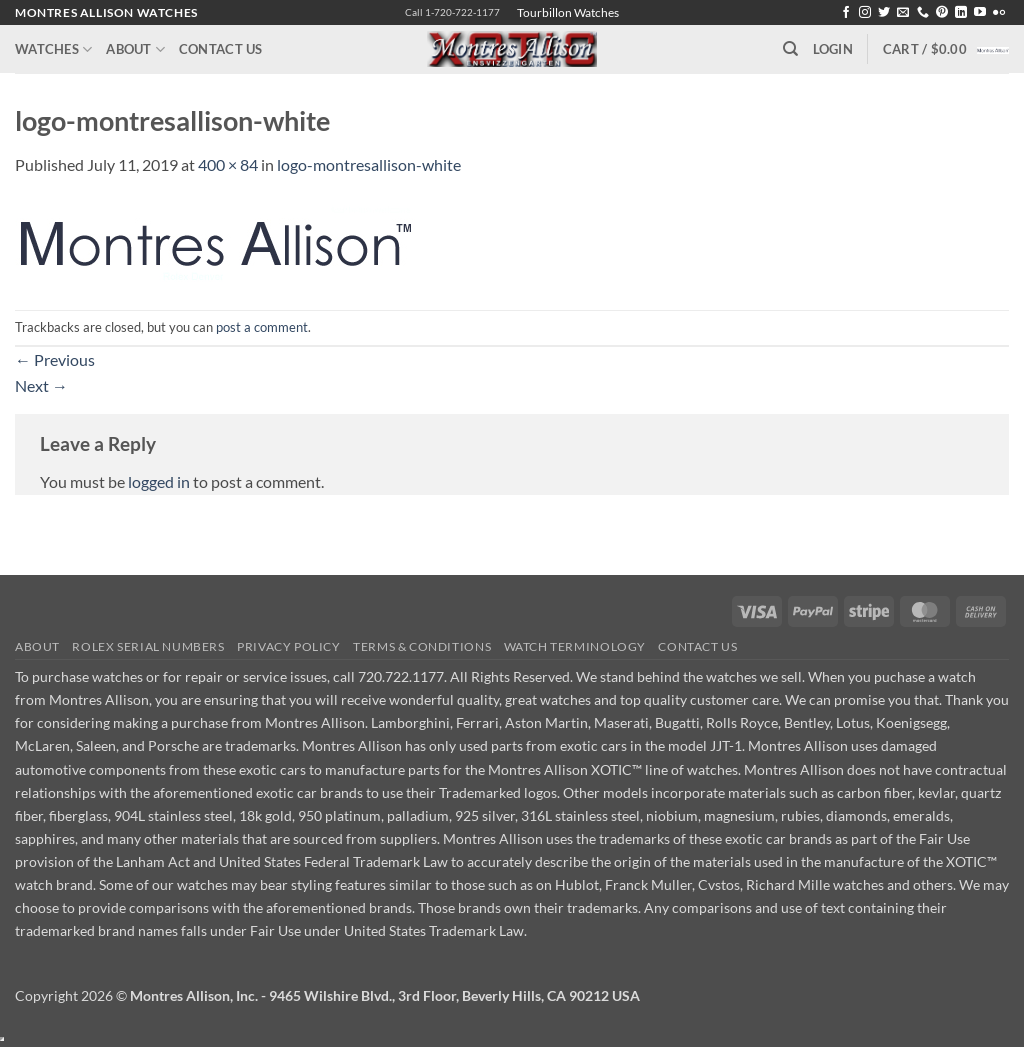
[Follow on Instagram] (865, 13)
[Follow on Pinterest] (942, 13)
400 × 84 (228, 164)
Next (41, 385)
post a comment (262, 327)
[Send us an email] (903, 13)
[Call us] (923, 13)
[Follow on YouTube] (980, 13)
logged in (159, 481)
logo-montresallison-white (369, 164)
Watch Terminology (575, 646)
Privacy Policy (289, 646)
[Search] (790, 49)
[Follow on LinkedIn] (961, 13)
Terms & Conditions (422, 646)
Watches (53, 49)
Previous (55, 359)
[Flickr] (999, 13)
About (135, 49)
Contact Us (221, 49)
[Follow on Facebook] (846, 13)
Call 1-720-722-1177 (452, 12)
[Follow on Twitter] (884, 13)
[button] (833, 49)
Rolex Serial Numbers (148, 646)
